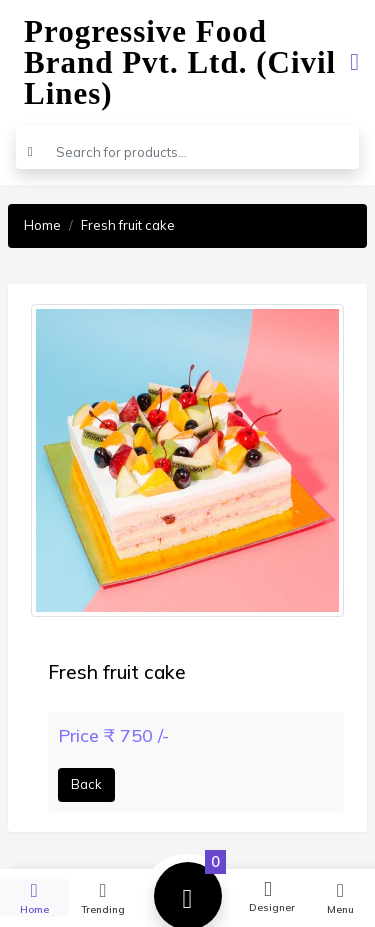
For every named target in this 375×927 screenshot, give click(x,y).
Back (86, 784)
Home (42, 225)
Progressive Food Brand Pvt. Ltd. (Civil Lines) (180, 62)
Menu (340, 897)
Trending (103, 897)
